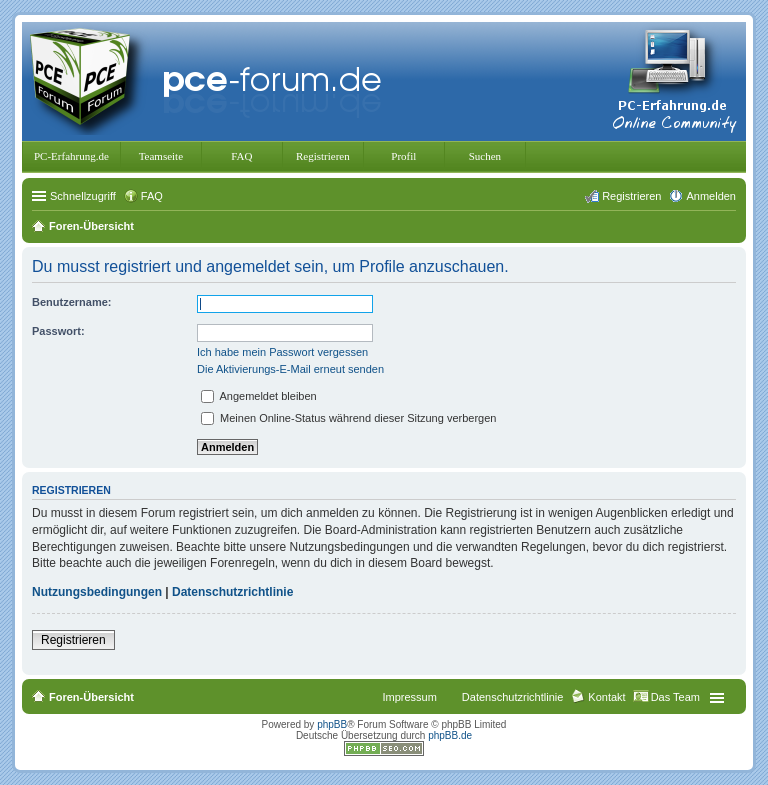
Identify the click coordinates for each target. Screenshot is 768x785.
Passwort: (58, 331)
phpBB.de (450, 735)
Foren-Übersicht (91, 697)
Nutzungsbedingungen (97, 592)
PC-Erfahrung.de (71, 156)
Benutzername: (71, 302)
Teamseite (161, 156)
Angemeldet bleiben (259, 396)
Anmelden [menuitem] (711, 196)
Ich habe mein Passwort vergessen (282, 352)
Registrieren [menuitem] (631, 196)
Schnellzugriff (83, 196)
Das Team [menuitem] (675, 697)
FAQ (241, 156)
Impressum (409, 697)
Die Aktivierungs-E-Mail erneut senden (290, 369)
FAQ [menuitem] (152, 196)
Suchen (485, 156)
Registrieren (323, 156)
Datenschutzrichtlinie (232, 592)
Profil (403, 156)
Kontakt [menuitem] (606, 697)
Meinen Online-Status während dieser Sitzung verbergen (348, 418)
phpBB (332, 724)
